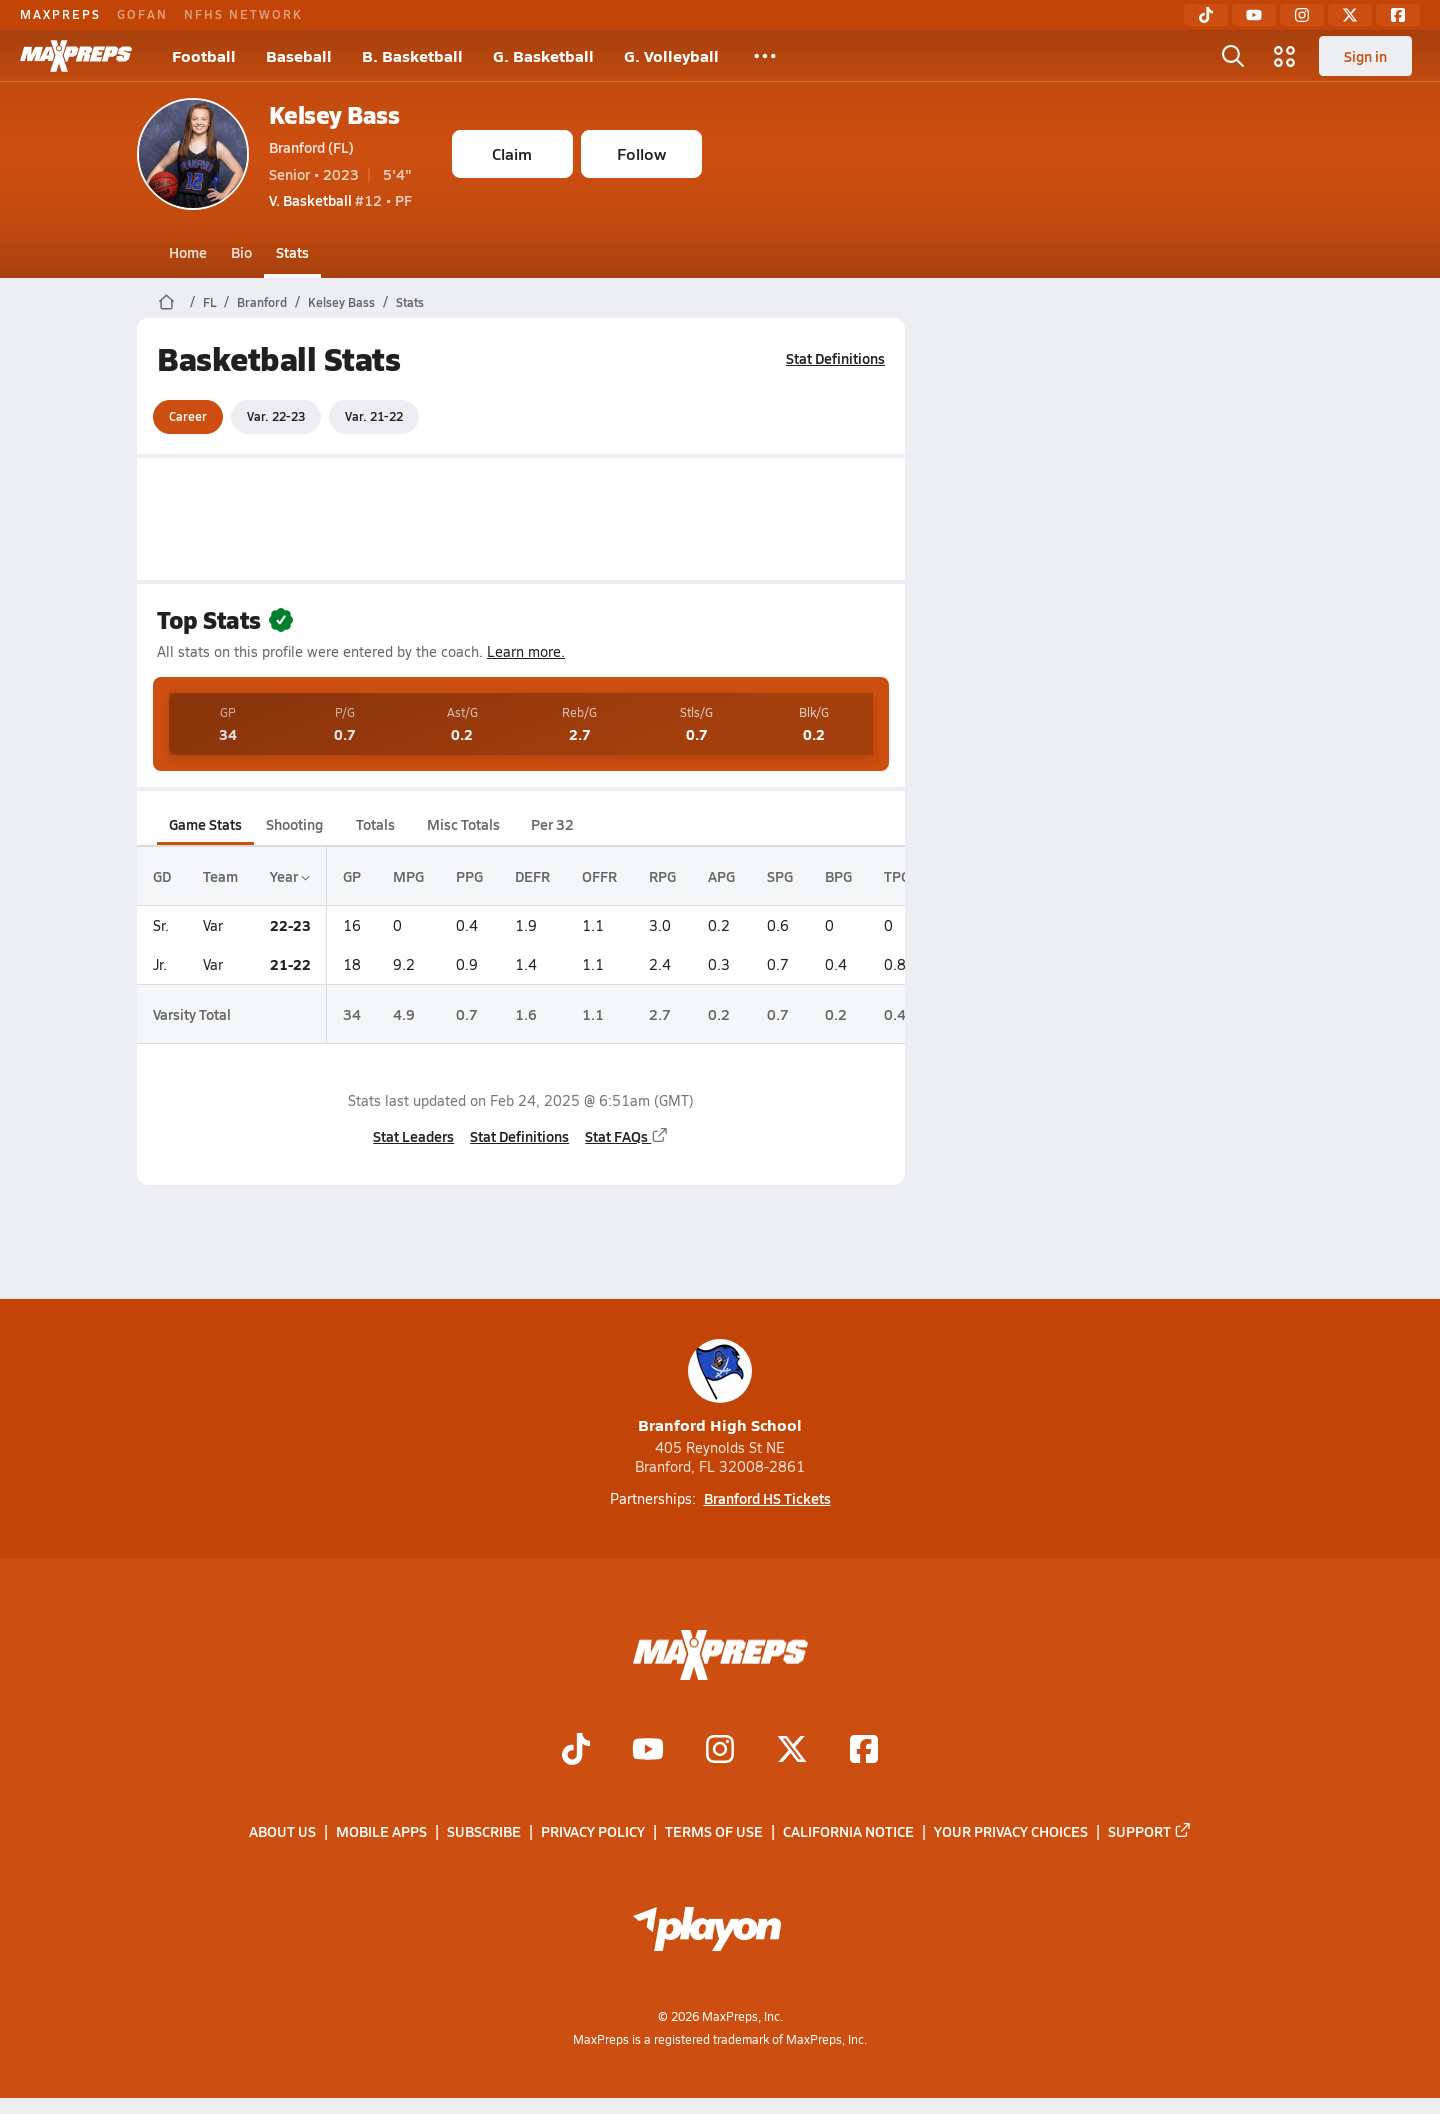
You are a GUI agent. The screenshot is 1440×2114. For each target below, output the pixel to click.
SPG (780, 876)
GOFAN (142, 14)
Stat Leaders (413, 1136)
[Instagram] (1302, 15)
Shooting (294, 824)
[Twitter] (1350, 15)
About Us (282, 1832)
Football (204, 55)
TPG (897, 876)
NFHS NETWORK (243, 14)
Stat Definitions (835, 358)
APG (721, 876)
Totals (374, 824)
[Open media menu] (1285, 56)
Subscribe (484, 1832)
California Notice (848, 1832)
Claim (512, 153)
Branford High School (720, 1387)
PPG (469, 876)
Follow (641, 153)
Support (1150, 1832)
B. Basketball (412, 55)
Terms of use (714, 1832)
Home (188, 252)
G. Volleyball (671, 55)
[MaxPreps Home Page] (166, 302)
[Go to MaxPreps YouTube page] (648, 1751)
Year (290, 876)
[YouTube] (1254, 15)
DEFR (532, 876)
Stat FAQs (627, 1136)
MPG (408, 876)
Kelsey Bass (334, 114)
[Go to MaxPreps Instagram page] (720, 1751)
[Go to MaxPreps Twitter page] (792, 1751)
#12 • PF (340, 200)
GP (352, 876)
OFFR (599, 876)
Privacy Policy (593, 1832)
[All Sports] (765, 56)
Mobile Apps (381, 1832)
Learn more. (526, 651)
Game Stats (205, 824)
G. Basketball (543, 55)
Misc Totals (463, 824)
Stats (292, 252)
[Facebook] (1398, 15)
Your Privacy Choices (1011, 1832)
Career (188, 416)
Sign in (1365, 56)
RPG (662, 876)
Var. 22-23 (276, 416)
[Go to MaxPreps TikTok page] (576, 1751)
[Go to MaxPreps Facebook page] (864, 1751)
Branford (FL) (311, 147)
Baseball (299, 55)
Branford (262, 302)
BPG (838, 876)
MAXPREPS (60, 14)
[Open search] (1233, 56)
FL (209, 302)
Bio (241, 252)
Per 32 (551, 824)
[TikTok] (1206, 15)
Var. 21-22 (374, 416)
